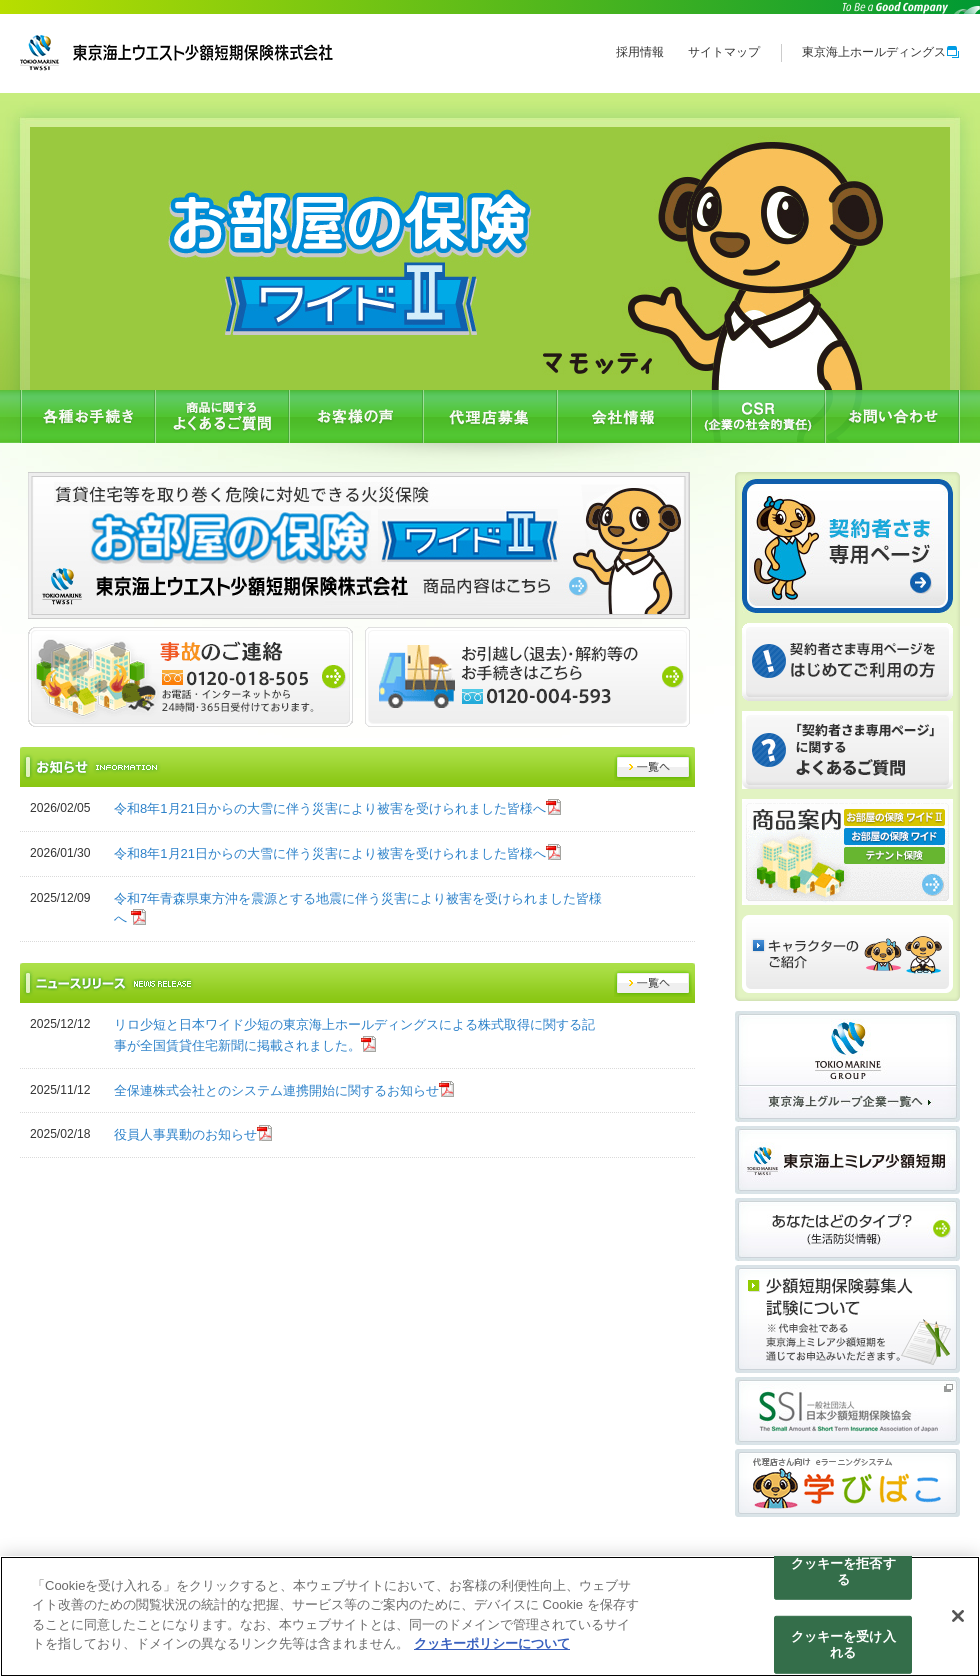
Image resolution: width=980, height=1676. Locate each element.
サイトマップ (724, 52)
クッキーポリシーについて (492, 1650)
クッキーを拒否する (843, 1577)
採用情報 (640, 52)
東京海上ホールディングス (881, 52)
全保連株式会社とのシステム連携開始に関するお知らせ (276, 1090)
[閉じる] (958, 1623)
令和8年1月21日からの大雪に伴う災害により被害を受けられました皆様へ (330, 808)
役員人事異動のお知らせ (185, 1134)
